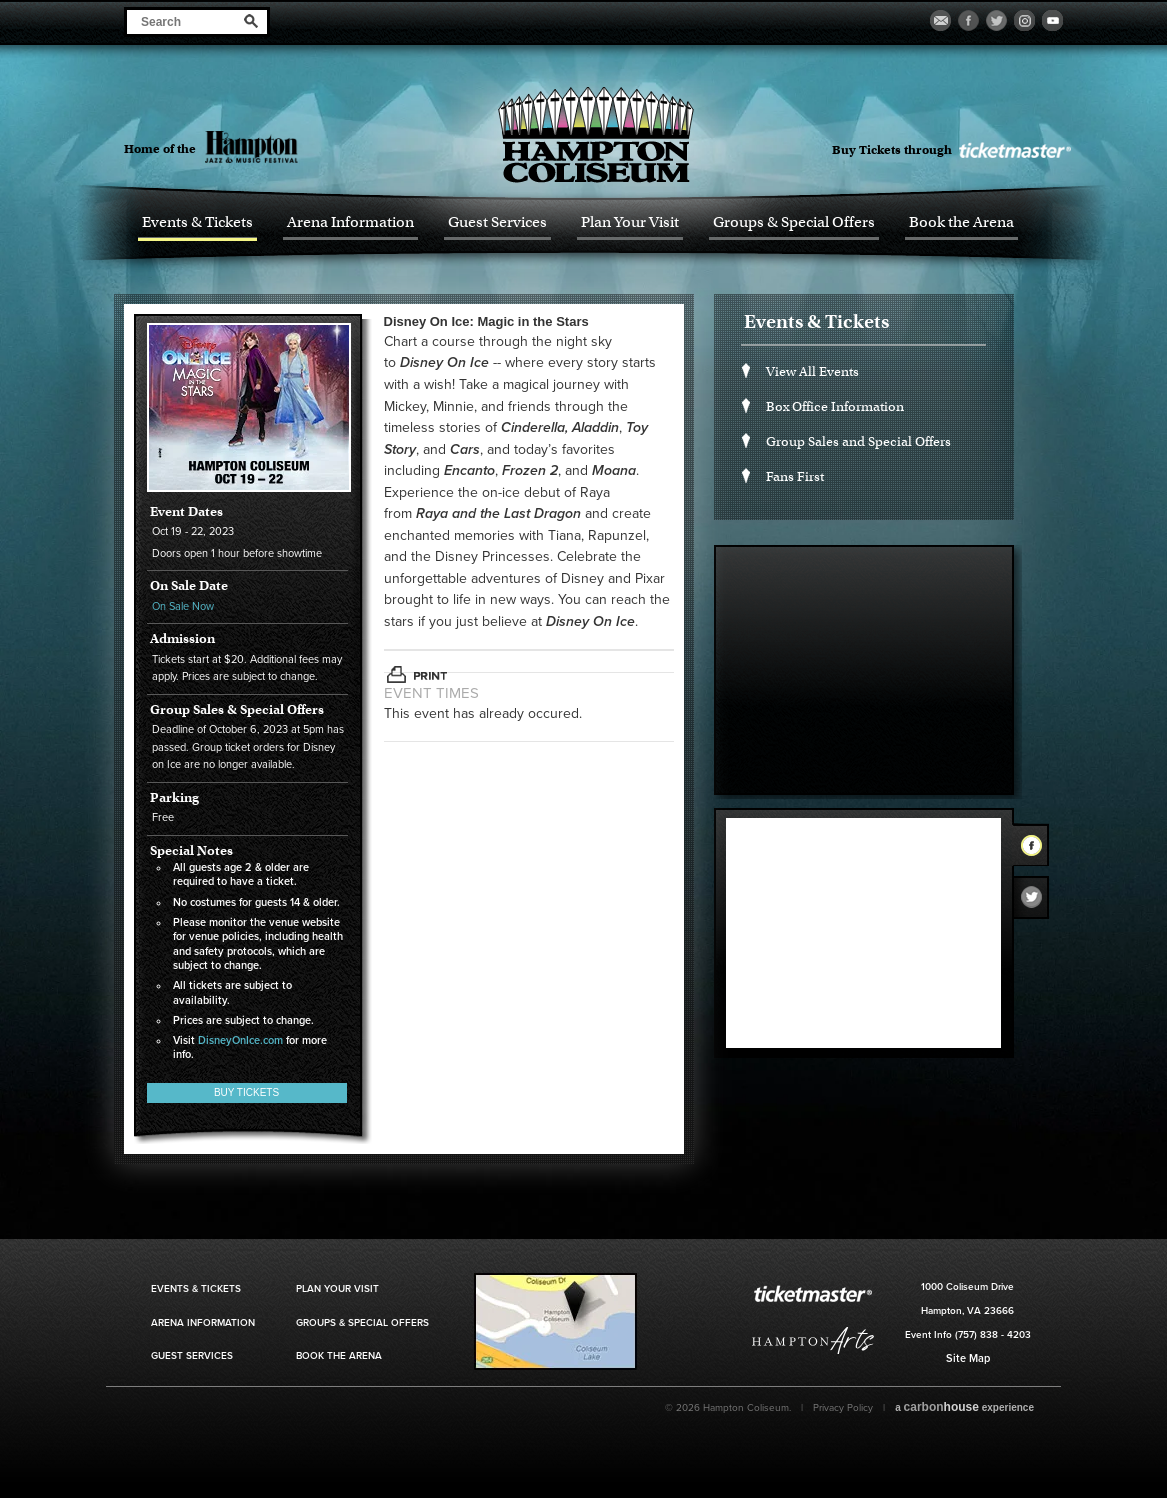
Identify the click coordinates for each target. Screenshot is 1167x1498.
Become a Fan (940, 20)
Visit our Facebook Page (968, 20)
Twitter (1037, 902)
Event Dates (186, 512)
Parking (174, 798)
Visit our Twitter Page (996, 20)
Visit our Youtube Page (1052, 20)
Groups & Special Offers (794, 222)
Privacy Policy (843, 1408)
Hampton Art (813, 1340)
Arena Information (350, 222)
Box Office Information (835, 406)
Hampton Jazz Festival (286, 147)
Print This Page (417, 674)
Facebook (1037, 849)
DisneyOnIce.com (240, 1040)
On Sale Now (183, 606)
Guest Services (497, 222)
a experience (964, 1407)
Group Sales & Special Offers (237, 710)
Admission (182, 639)
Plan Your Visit (630, 222)
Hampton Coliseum (596, 134)
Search (251, 21)
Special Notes (191, 851)
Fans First (795, 476)
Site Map (968, 1358)
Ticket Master (1014, 151)
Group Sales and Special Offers (858, 441)
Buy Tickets (246, 1092)
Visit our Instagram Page (1024, 20)
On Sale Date (189, 586)
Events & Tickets (197, 222)
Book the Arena (961, 222)
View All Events (812, 371)
